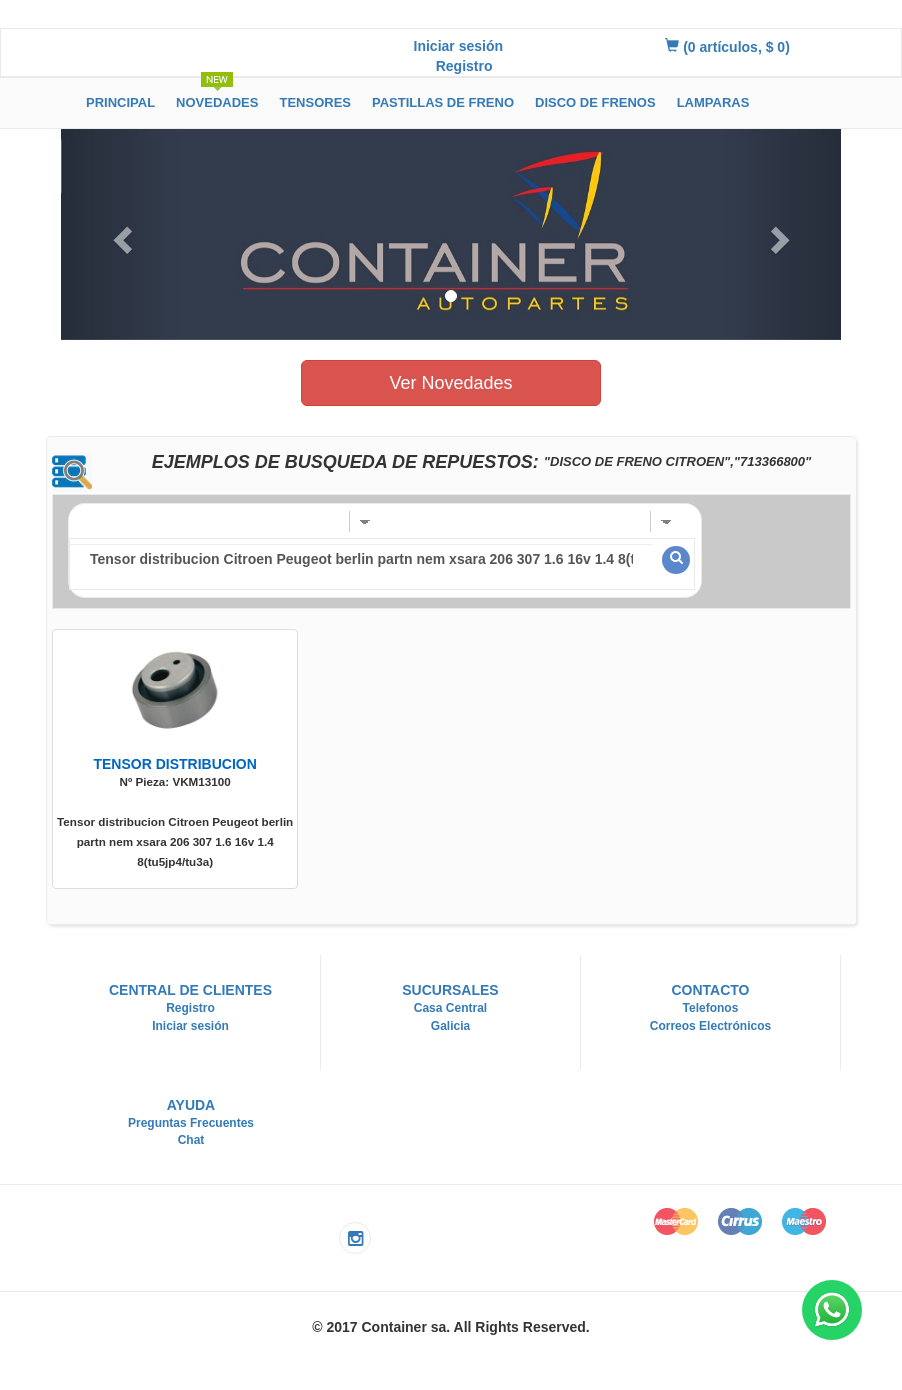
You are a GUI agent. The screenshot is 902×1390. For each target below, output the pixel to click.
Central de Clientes (190, 990)
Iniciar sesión (458, 46)
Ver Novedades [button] (450, 383)
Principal (120, 102)
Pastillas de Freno (443, 102)
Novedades (217, 99)
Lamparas (713, 102)
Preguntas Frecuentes (191, 1123)
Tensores (315, 102)
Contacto (710, 990)
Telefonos (711, 1008)
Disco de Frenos (595, 102)
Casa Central (450, 1008)
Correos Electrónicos (710, 1026)
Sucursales (450, 990)
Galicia (450, 1026)
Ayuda (191, 1105)
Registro (464, 66)
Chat (191, 1140)
